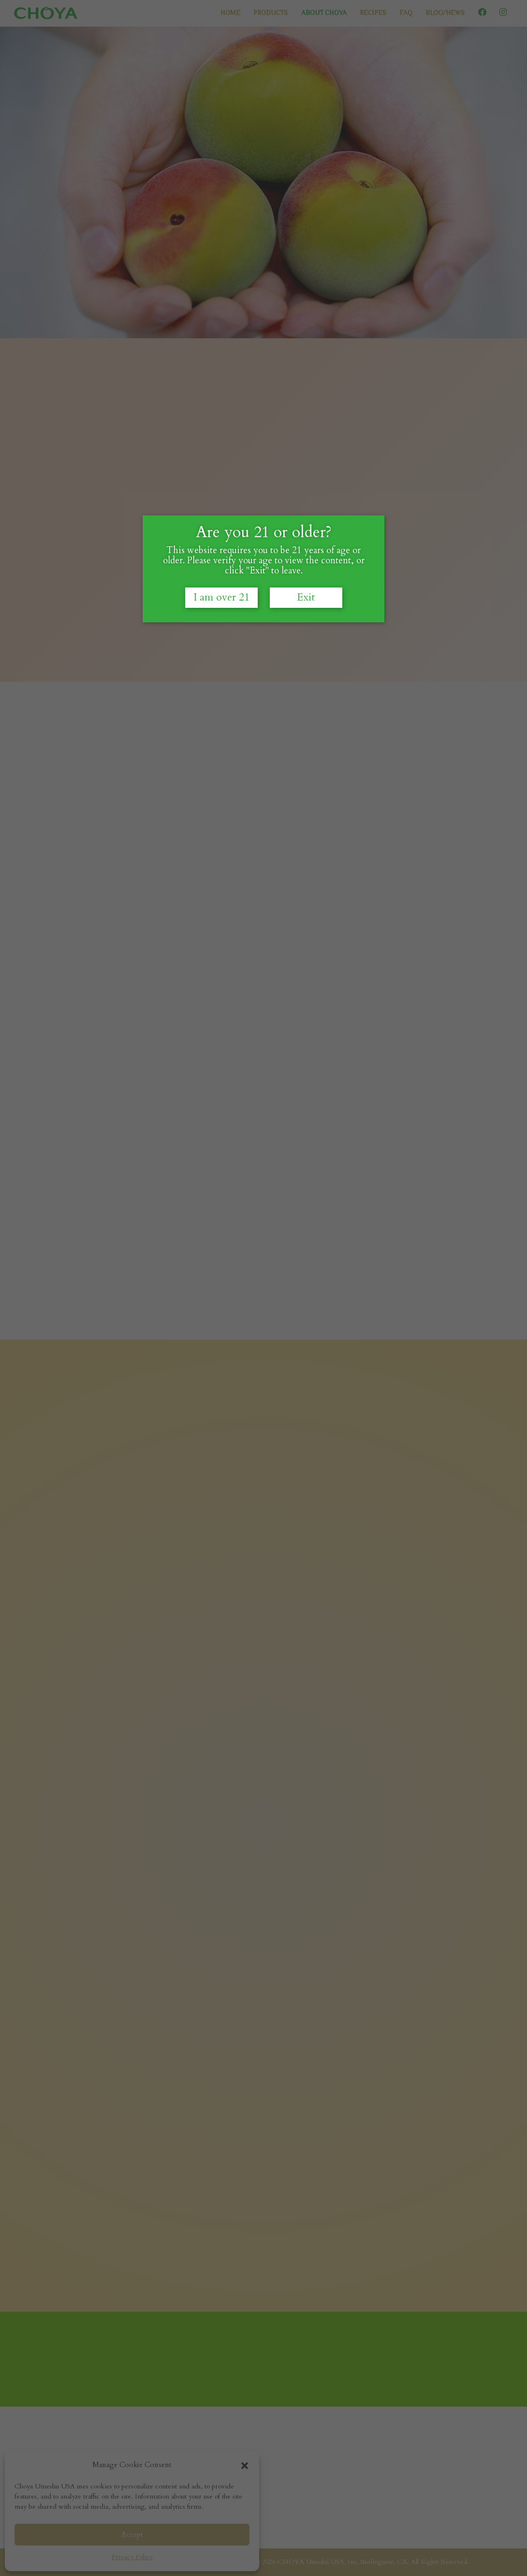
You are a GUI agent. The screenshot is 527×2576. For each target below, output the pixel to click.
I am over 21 (221, 610)
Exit (306, 610)
